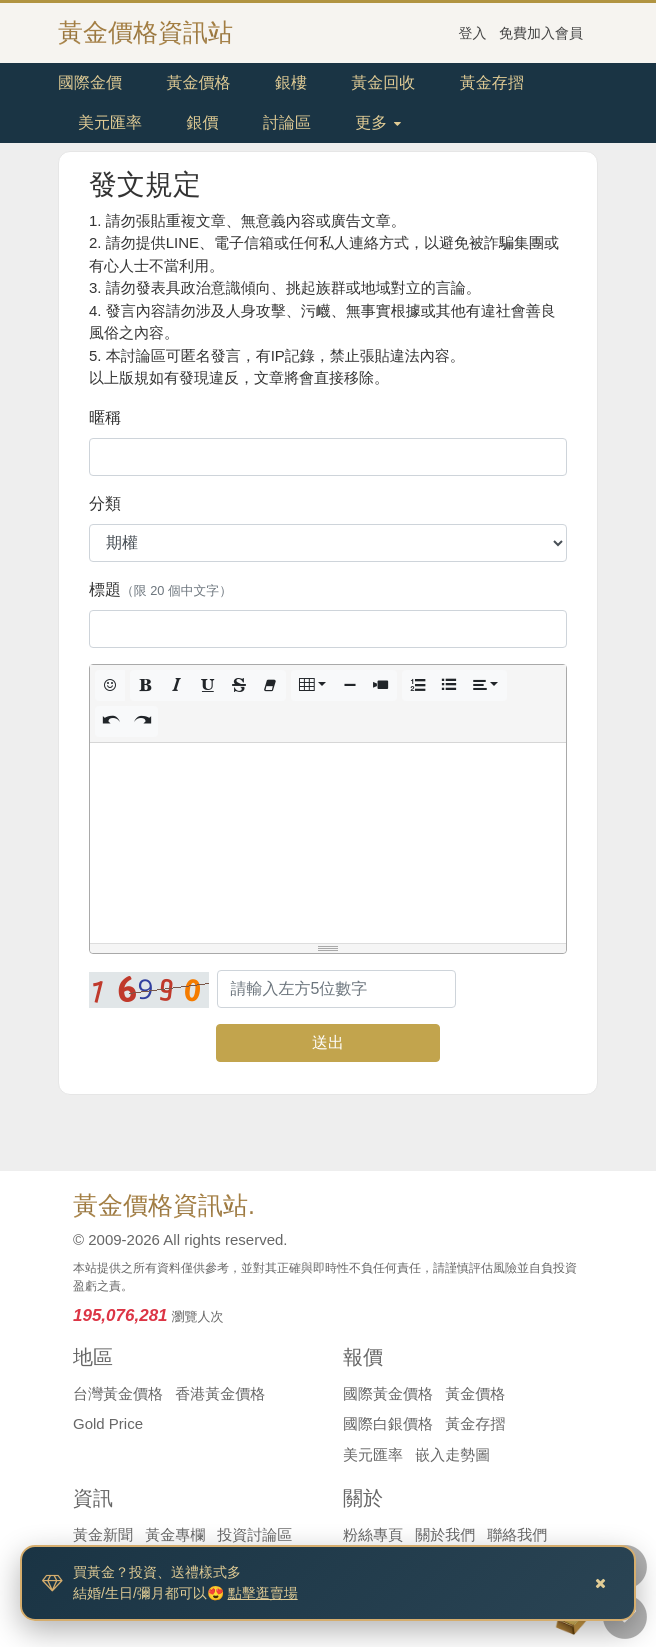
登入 (473, 33)
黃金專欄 (175, 1534)
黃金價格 (198, 82)
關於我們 (445, 1534)
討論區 (287, 122)
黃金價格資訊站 (145, 32)
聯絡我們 (517, 1534)
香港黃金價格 (220, 1393)
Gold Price (108, 1423)
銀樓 (291, 82)
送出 (328, 1042)
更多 (377, 122)
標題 (160, 589)
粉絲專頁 (373, 1534)
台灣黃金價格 (118, 1393)
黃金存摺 (492, 82)
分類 (105, 503)
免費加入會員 (541, 33)
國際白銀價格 (388, 1423)
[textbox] (328, 843)
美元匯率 (110, 122)
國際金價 (90, 82)
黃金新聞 (103, 1534)
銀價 (202, 122)
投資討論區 (254, 1534)
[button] (110, 685)
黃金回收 (383, 82)
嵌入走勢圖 (452, 1454)
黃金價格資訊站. (164, 1205)
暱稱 (105, 417)
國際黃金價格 (388, 1393)
